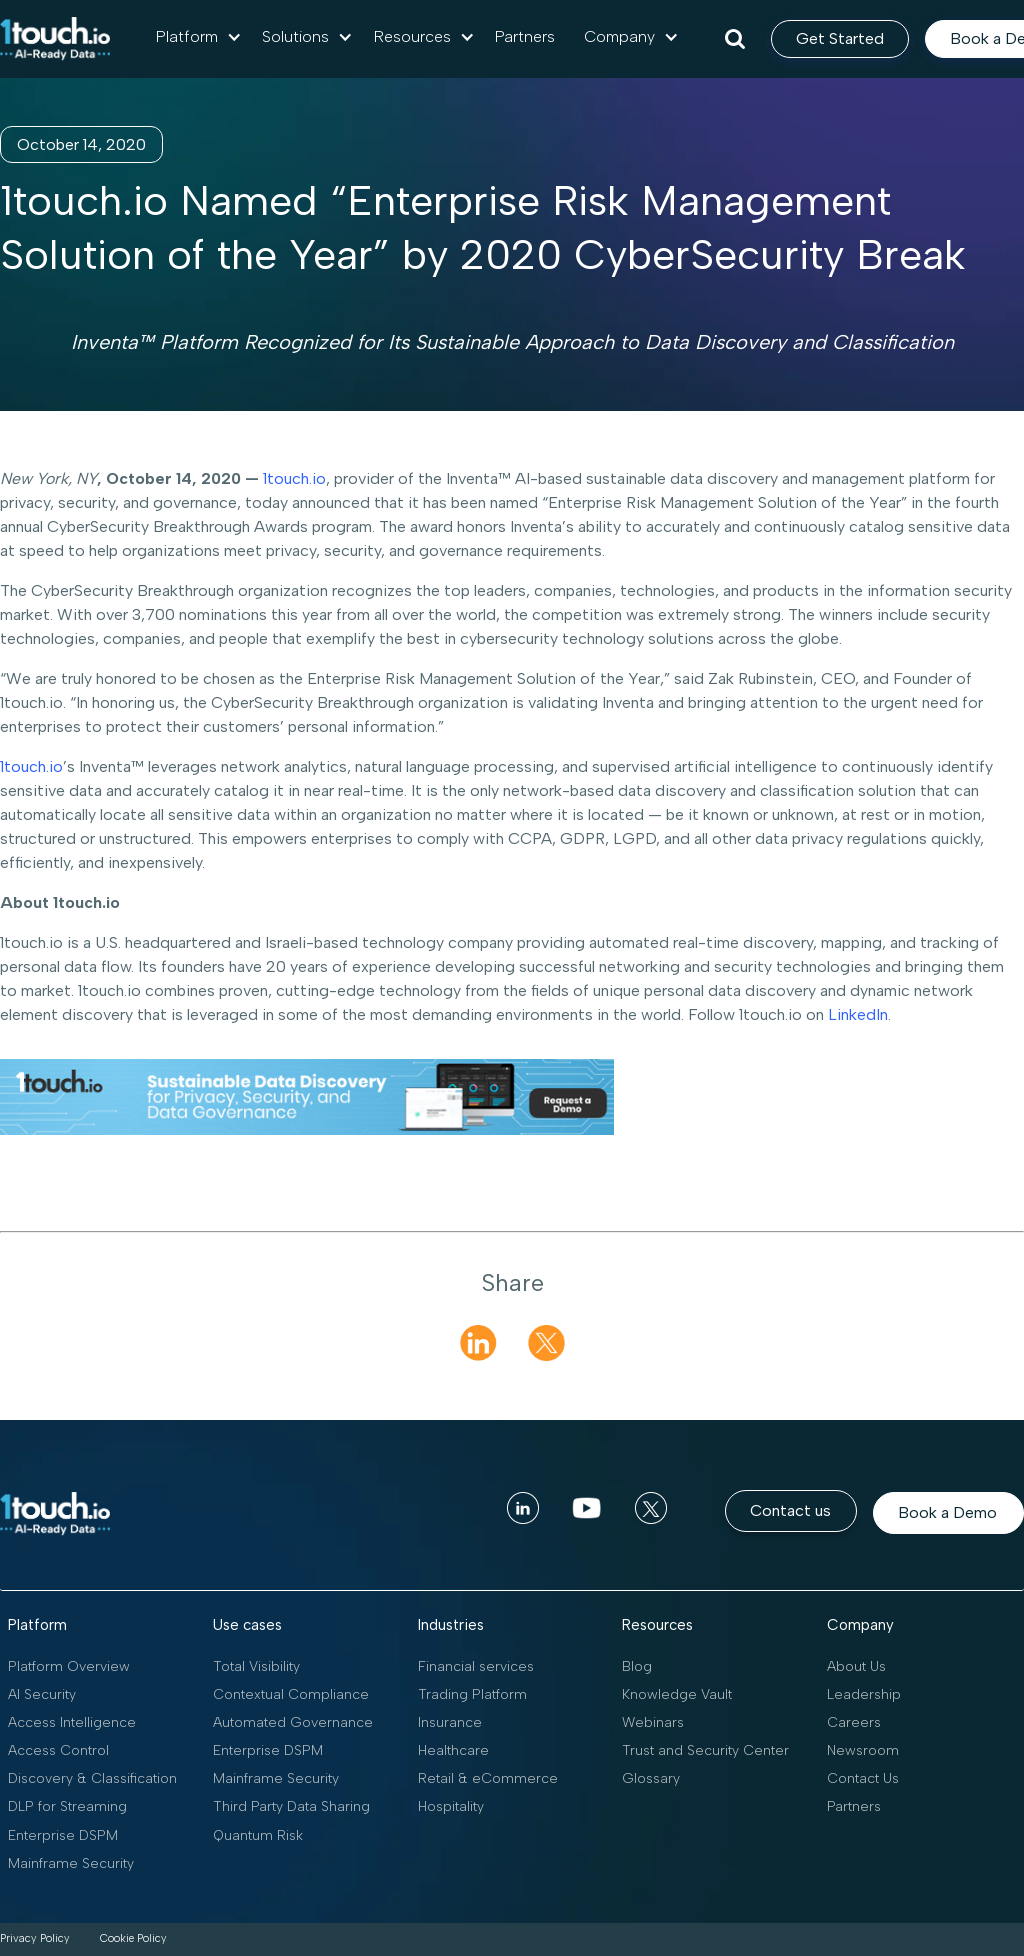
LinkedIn (856, 1014)
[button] (199, 37)
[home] (55, 39)
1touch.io (292, 478)
